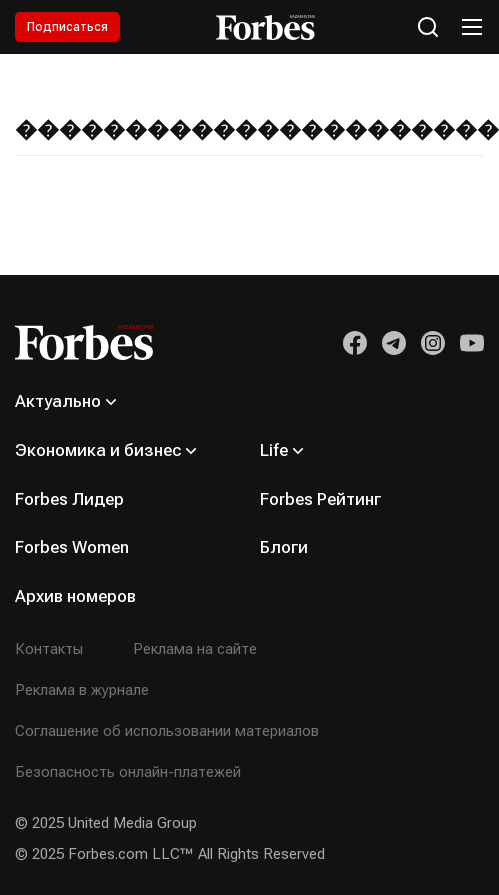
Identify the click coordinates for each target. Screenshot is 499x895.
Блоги (284, 547)
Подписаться (67, 27)
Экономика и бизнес (98, 450)
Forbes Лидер (69, 499)
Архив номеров (75, 596)
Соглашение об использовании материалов (167, 731)
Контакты (49, 649)
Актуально (58, 401)
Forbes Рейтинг (320, 499)
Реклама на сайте (195, 649)
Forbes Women (72, 547)
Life (274, 450)
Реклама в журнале (82, 690)
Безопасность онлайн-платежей (128, 772)
